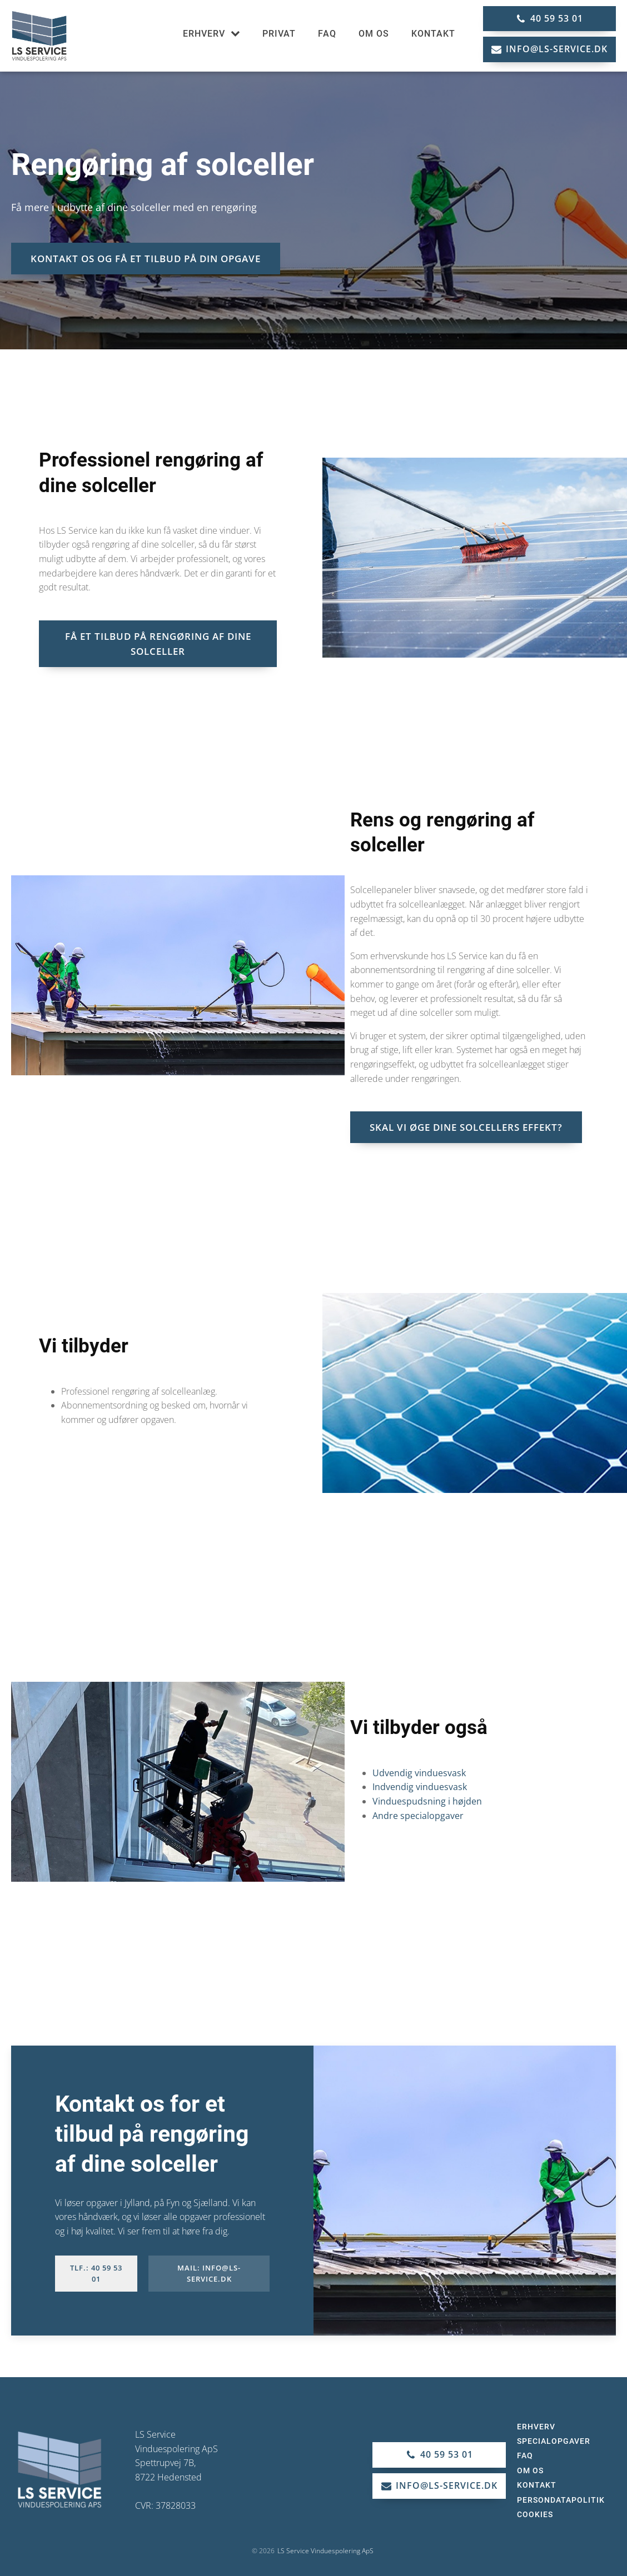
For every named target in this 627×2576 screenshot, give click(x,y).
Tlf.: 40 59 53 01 (96, 2273)
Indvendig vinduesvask (419, 1787)
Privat (279, 33)
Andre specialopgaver (418, 1816)
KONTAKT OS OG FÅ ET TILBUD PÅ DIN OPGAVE (146, 258)
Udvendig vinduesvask (419, 1773)
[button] (549, 19)
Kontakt (433, 33)
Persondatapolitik (561, 2499)
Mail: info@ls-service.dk (209, 2273)
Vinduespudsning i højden (427, 1801)
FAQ (327, 33)
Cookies (535, 2514)
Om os (374, 33)
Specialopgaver (553, 2441)
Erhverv (211, 33)
